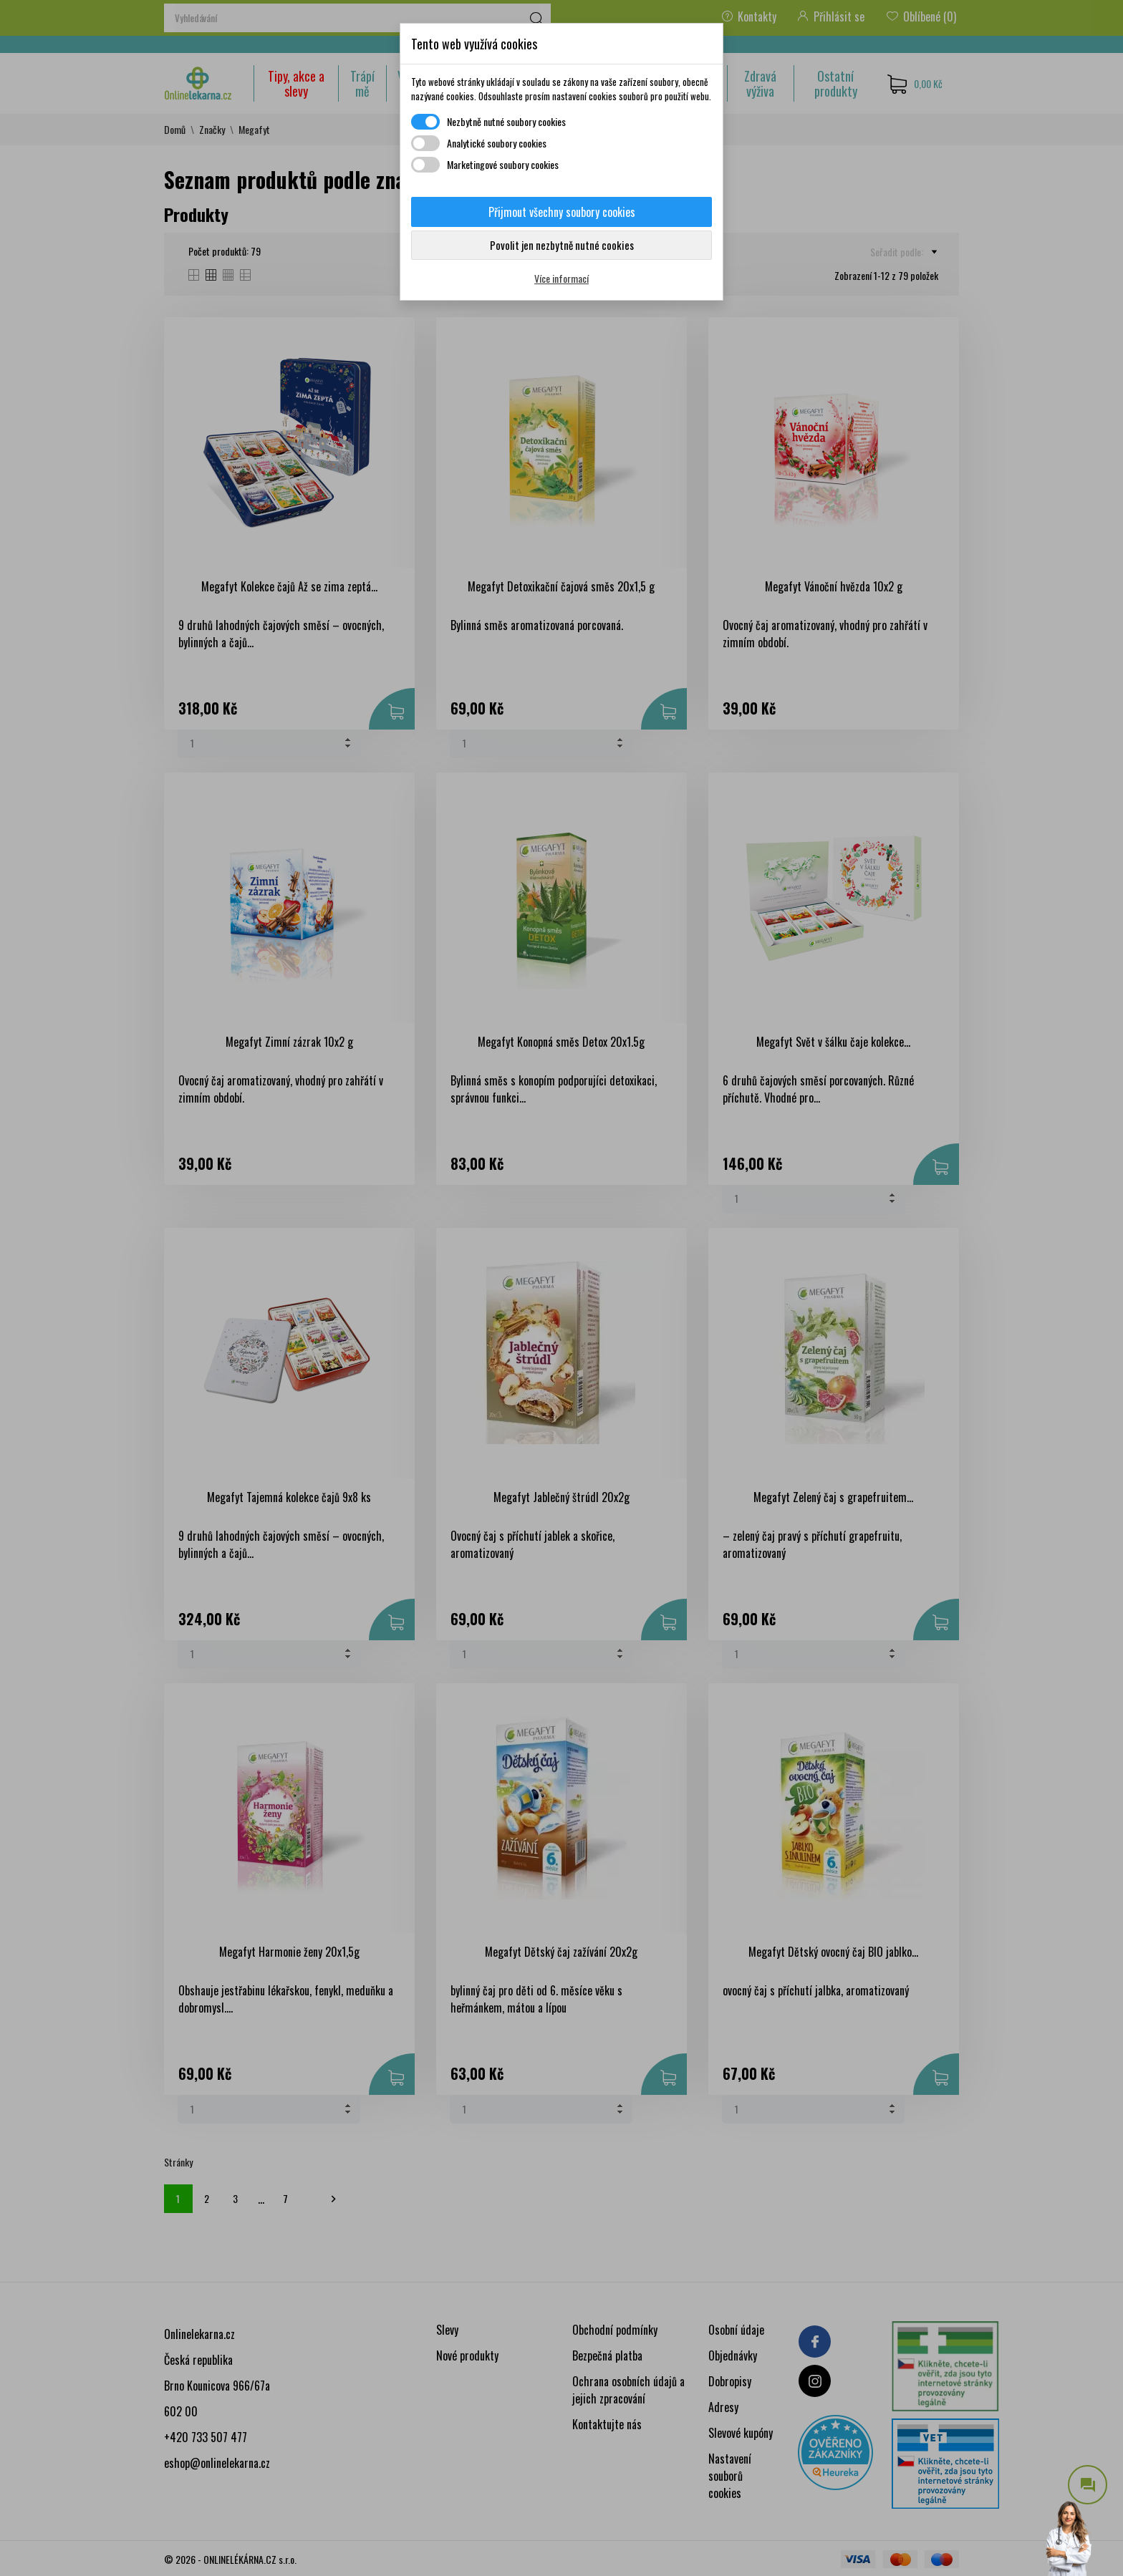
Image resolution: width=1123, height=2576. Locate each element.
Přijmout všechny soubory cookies (561, 212)
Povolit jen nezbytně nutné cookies (562, 245)
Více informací (561, 278)
